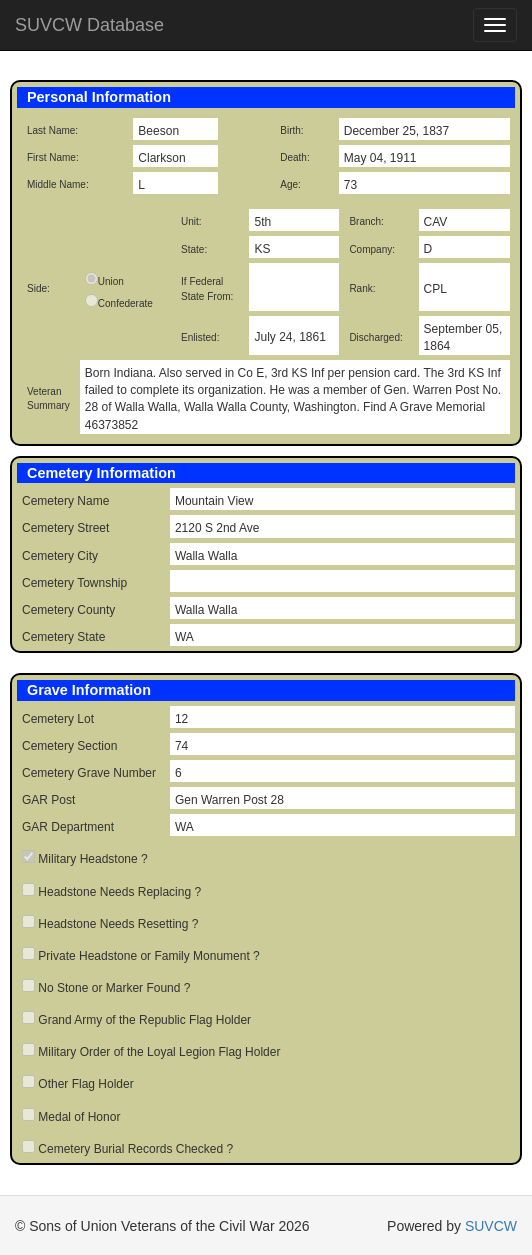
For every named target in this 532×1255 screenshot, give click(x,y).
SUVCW (491, 1226)
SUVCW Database (89, 25)
